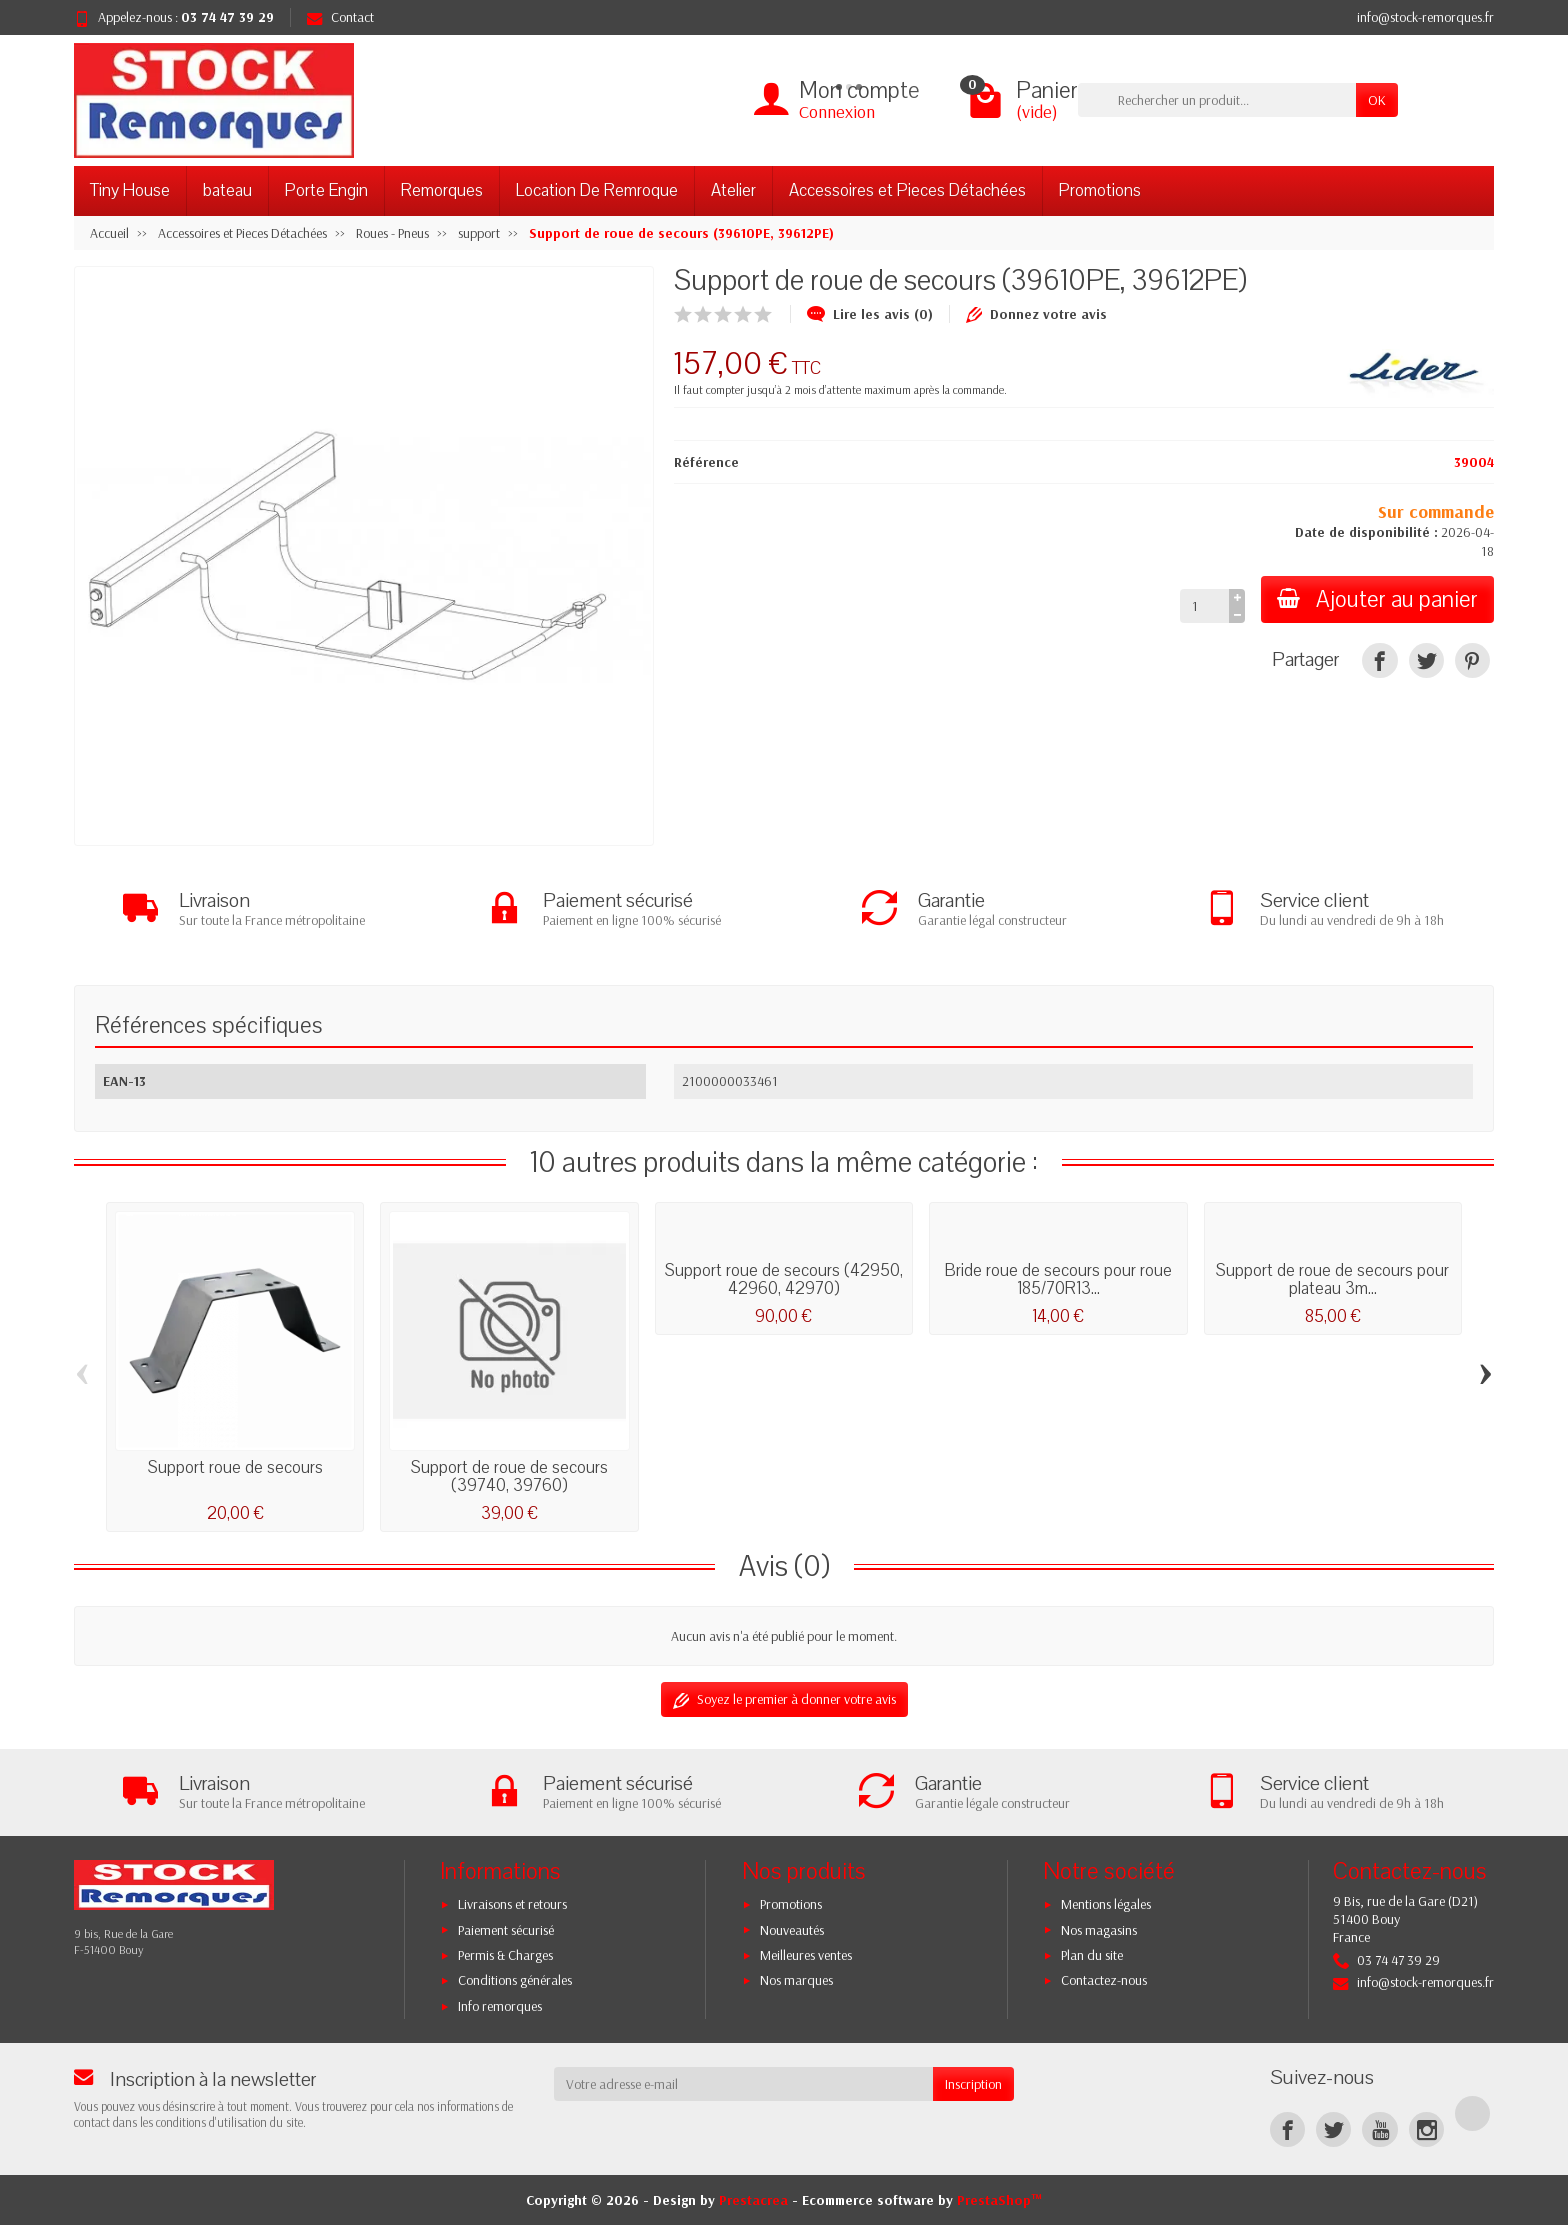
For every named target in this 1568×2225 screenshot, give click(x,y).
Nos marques (796, 1980)
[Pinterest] (1472, 660)
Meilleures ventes (806, 1955)
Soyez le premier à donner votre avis (784, 1699)
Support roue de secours (235, 1467)
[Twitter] (1333, 2129)
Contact (340, 17)
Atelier (733, 190)
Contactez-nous (1104, 1980)
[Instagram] (1426, 2129)
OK (1377, 100)
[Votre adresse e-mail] (743, 2084)
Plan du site (1092, 1955)
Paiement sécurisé (506, 1930)
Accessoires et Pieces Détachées (907, 190)
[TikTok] (1472, 2113)
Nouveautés (792, 1930)
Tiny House (130, 190)
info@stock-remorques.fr (1425, 17)
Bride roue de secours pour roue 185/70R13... (1058, 1279)
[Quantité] (1204, 606)
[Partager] (1379, 660)
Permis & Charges (505, 1955)
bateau (227, 190)
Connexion (837, 111)
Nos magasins (1099, 1930)
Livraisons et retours (512, 1904)
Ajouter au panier (1377, 599)
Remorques (442, 190)
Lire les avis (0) (870, 314)
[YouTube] (1379, 2129)
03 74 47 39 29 (227, 17)
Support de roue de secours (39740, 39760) (509, 1476)
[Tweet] (1426, 660)
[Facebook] (1287, 2129)
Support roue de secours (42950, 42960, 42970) (784, 1279)
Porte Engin (326, 190)
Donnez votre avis (1036, 314)
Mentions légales (1106, 1904)
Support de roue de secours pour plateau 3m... (1332, 1279)
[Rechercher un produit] (1217, 100)
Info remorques (500, 2006)
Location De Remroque (597, 190)
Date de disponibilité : (1366, 532)
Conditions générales (515, 1980)
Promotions (1100, 190)
